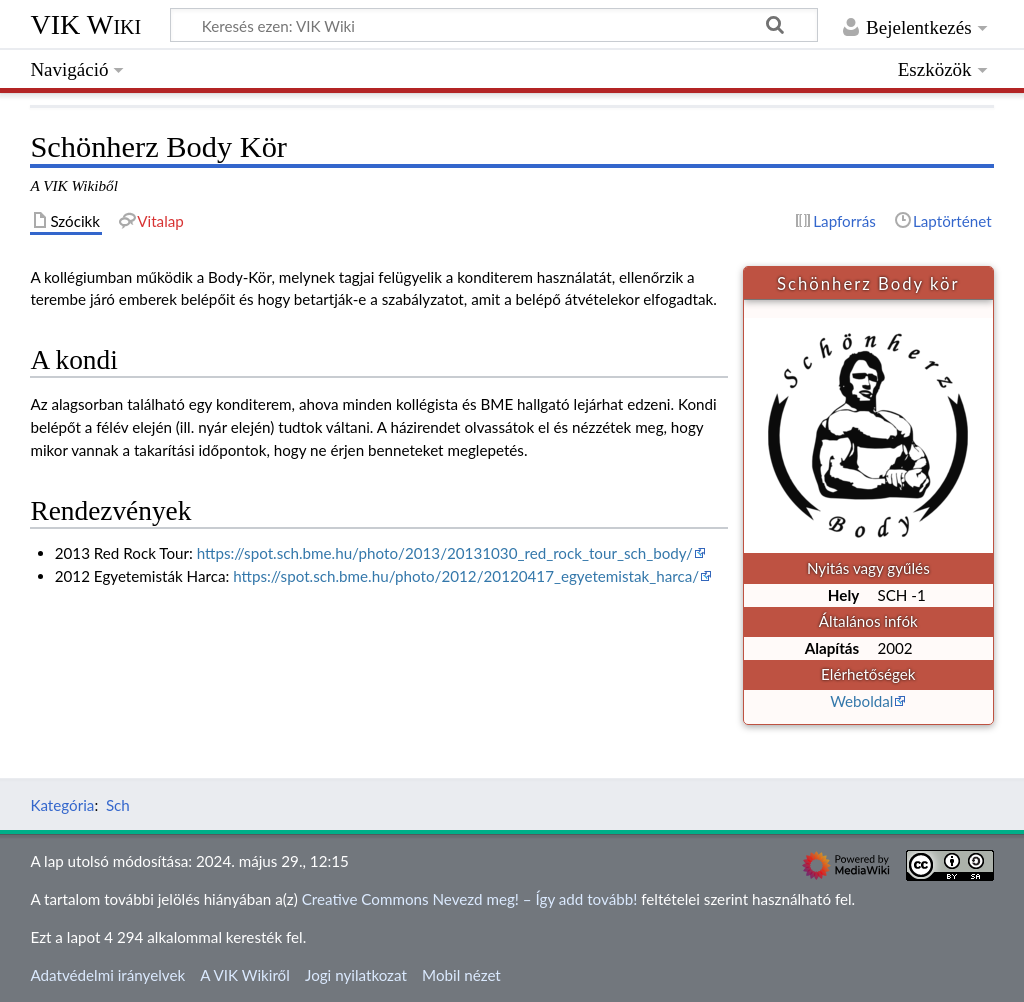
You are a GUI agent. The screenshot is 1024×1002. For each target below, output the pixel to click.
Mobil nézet (461, 975)
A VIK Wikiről (244, 975)
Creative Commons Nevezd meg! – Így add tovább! (470, 899)
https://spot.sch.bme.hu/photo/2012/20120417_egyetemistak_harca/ (466, 576)
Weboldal (861, 701)
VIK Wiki (85, 24)
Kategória (62, 805)
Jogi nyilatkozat (356, 975)
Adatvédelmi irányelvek (107, 975)
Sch (118, 805)
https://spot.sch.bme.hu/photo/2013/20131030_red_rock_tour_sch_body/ (445, 553)
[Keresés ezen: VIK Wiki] (494, 25)
